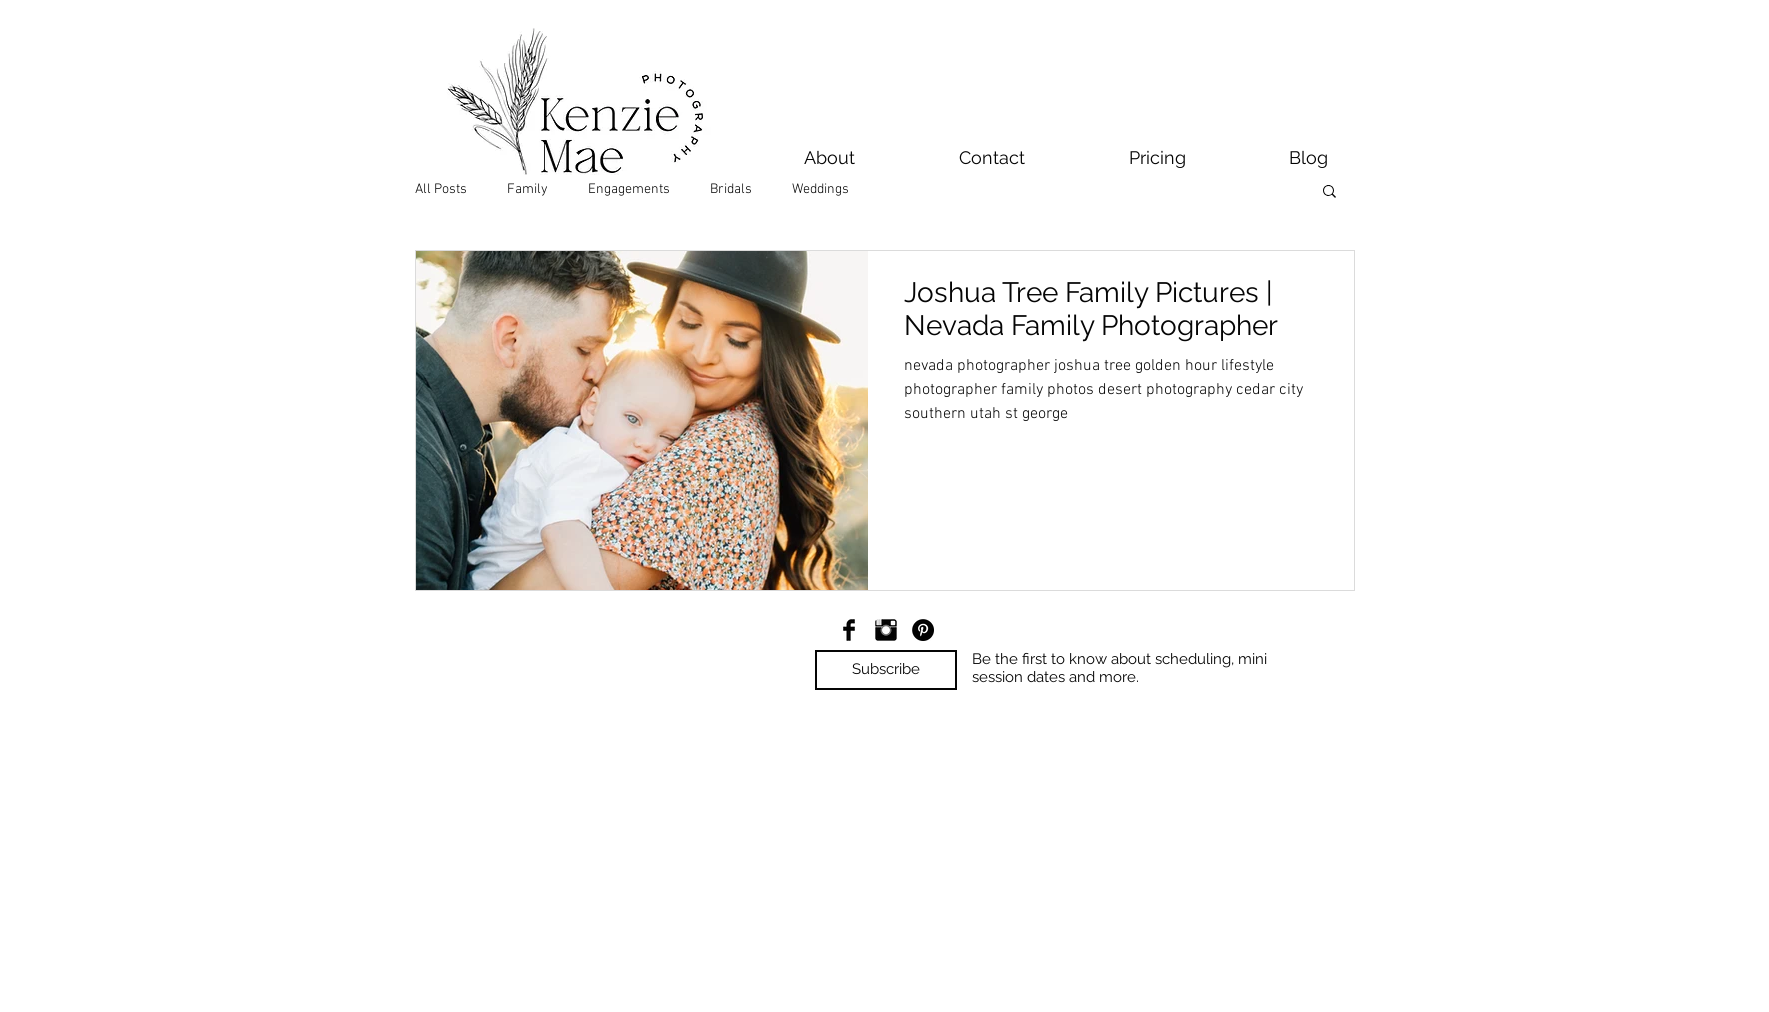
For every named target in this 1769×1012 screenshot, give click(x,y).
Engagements (629, 189)
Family (527, 189)
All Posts (441, 189)
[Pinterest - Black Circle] (923, 630)
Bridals (731, 189)
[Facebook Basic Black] (849, 630)
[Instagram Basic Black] (886, 630)
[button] (1329, 192)
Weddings (820, 189)
